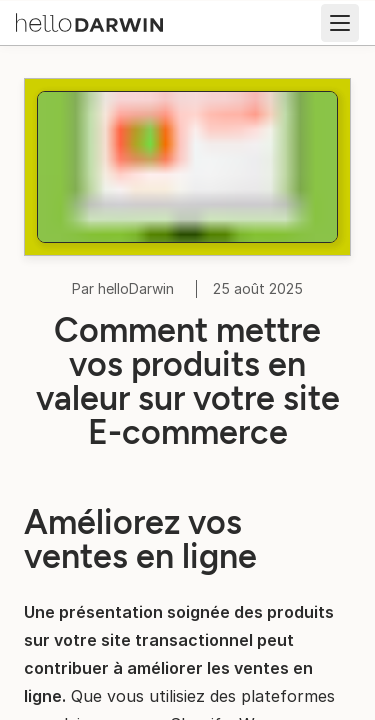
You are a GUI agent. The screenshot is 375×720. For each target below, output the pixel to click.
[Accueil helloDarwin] (89, 21)
